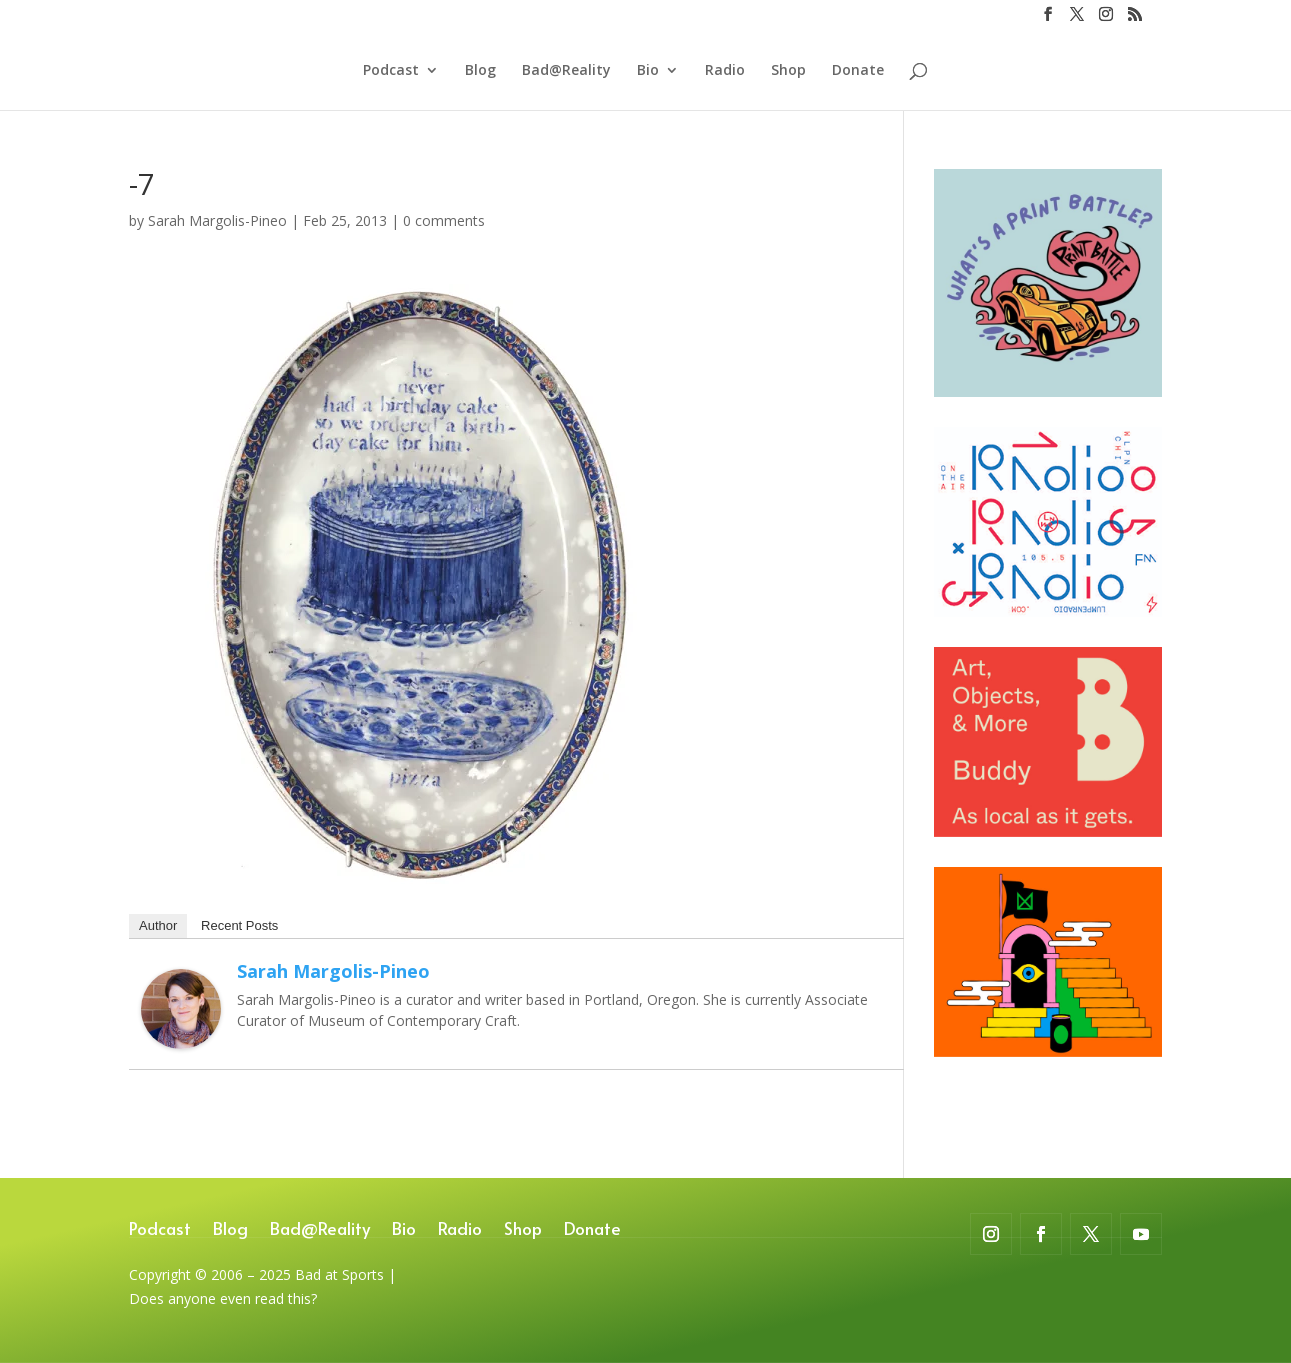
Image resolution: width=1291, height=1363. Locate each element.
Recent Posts (239, 925)
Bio (648, 71)
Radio (725, 71)
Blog (480, 71)
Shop (788, 71)
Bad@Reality (566, 71)
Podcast (391, 71)
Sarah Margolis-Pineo (217, 220)
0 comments (444, 220)
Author (158, 925)
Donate (858, 71)
